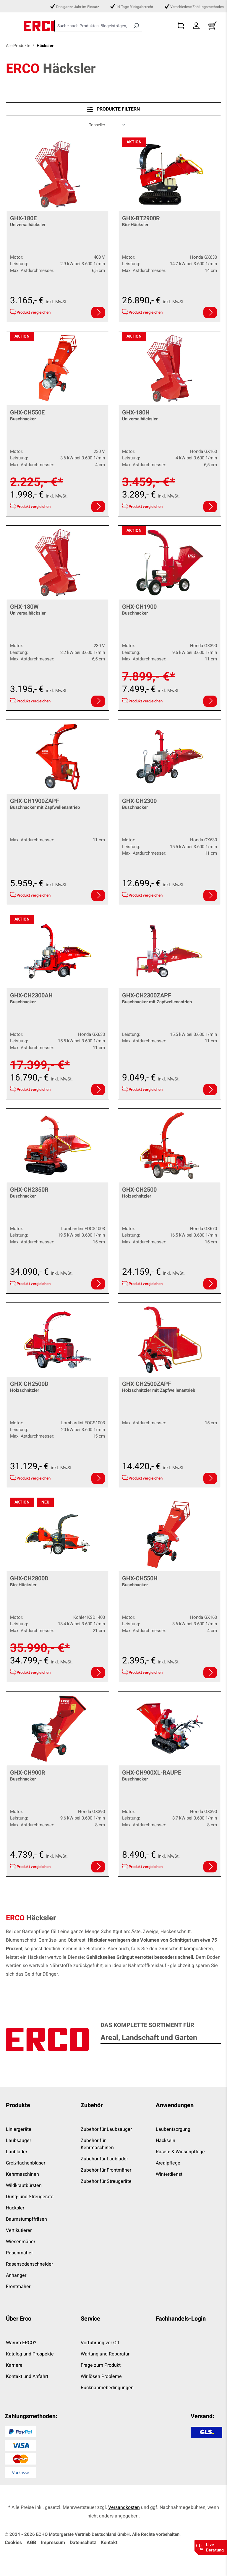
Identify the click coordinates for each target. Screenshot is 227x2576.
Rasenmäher (19, 2252)
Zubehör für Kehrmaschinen (97, 2144)
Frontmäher (18, 2286)
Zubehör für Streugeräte (106, 2181)
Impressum (53, 2542)
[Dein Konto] (196, 26)
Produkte (18, 2105)
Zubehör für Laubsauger (106, 2129)
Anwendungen (175, 2105)
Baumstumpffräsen (26, 2219)
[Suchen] (136, 26)
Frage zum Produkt (101, 2365)
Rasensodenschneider (29, 2264)
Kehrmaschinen (22, 2174)
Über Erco (18, 2318)
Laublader (16, 2151)
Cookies (13, 2542)
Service (90, 2318)
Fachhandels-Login (181, 2318)
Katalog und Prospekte (30, 2354)
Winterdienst (169, 2174)
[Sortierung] (107, 125)
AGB (31, 2542)
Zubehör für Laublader (104, 2158)
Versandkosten (124, 2507)
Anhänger (16, 2275)
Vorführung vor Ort (100, 2342)
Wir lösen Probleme (101, 2376)
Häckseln (165, 2140)
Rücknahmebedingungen (107, 2387)
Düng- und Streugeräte (29, 2196)
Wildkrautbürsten (24, 2185)
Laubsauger (18, 2140)
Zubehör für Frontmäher (106, 2170)
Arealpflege (168, 2163)
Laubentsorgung (173, 2129)
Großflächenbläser (25, 2163)
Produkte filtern (113, 109)
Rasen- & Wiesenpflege (180, 2151)
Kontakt (109, 2542)
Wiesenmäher (20, 2241)
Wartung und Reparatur (105, 2354)
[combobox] (91, 26)
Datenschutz (83, 2542)
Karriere (14, 2365)
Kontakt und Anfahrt (27, 2376)
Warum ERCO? (21, 2342)
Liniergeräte (18, 2129)
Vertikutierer (19, 2230)
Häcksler (15, 2208)
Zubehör (92, 2105)
